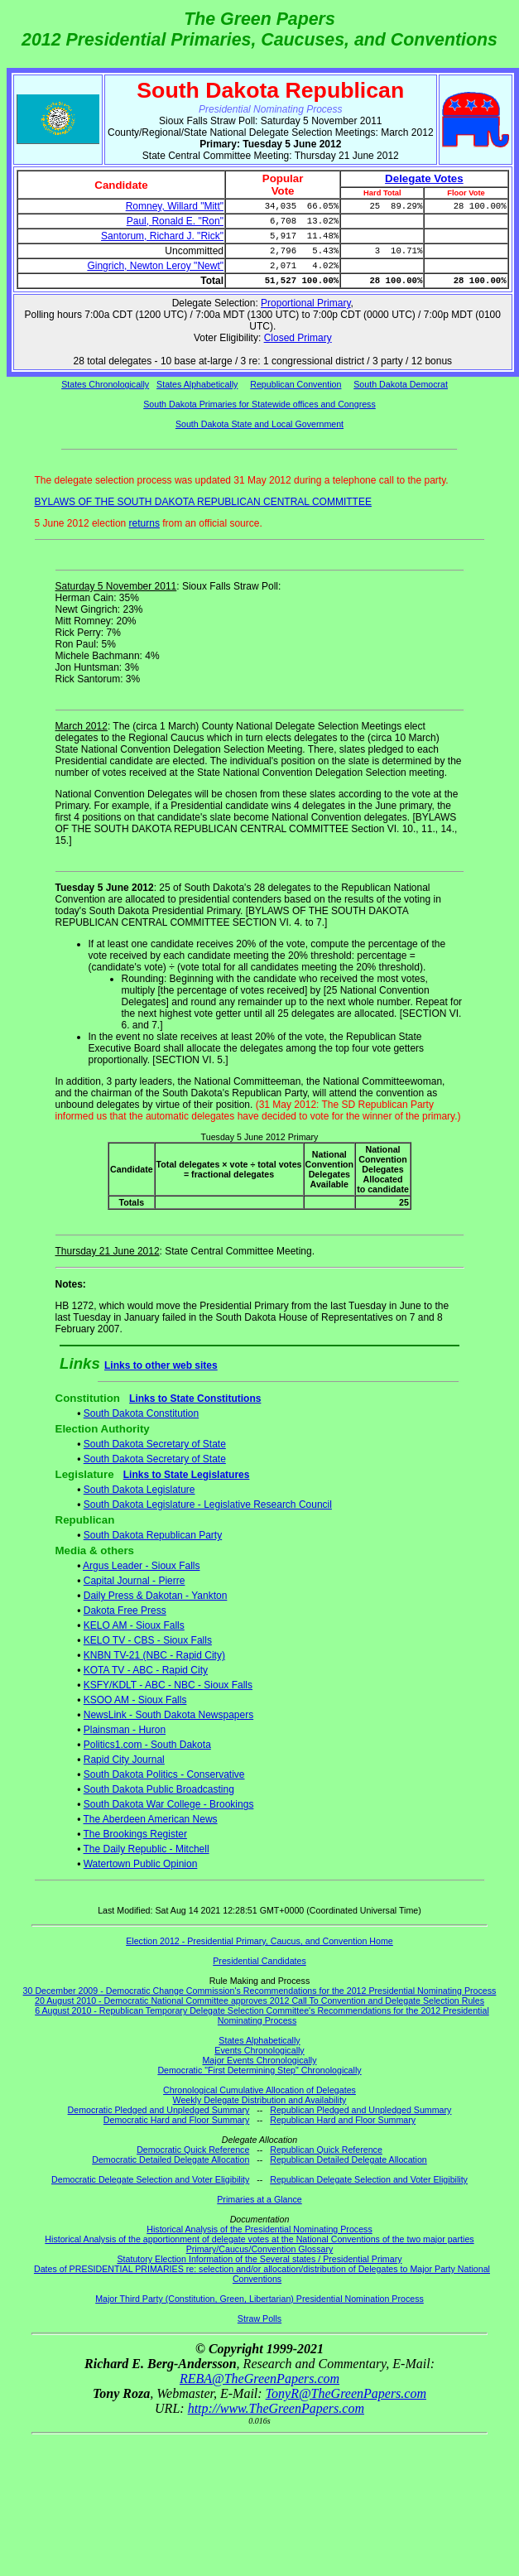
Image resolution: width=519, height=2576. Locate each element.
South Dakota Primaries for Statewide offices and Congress (259, 404)
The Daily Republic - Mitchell (146, 1849)
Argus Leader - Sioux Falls (141, 1566)
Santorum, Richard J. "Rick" (162, 236)
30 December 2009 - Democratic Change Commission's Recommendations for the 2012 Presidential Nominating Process (260, 1991)
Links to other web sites (161, 1365)
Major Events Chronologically (259, 2060)
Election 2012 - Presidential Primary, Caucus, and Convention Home (259, 1941)
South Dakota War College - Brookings (169, 1804)
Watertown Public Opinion (141, 1864)
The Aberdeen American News (151, 1819)
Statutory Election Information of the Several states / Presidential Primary (259, 2259)
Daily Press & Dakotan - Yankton (156, 1595)
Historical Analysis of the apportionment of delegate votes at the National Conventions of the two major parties (259, 2239)
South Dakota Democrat (400, 384)
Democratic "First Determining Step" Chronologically (259, 2070)
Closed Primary (298, 338)
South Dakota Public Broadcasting (159, 1789)
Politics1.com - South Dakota (147, 1744)
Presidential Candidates (259, 1961)
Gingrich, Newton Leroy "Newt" (155, 266)
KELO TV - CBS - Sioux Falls (148, 1640)
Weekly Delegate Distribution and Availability (260, 2100)
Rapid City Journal (124, 1759)
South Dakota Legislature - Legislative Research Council (208, 1504)
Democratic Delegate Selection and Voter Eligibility (150, 2179)
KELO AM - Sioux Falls (134, 1625)
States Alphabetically (197, 384)
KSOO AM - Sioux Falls (135, 1700)
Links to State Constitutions (195, 1398)
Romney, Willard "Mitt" (174, 206)
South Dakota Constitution (141, 1413)
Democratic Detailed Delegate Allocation (170, 2159)
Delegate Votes (424, 178)
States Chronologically (105, 384)
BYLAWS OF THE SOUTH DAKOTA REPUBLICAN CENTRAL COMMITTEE (203, 502)
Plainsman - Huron (125, 1730)
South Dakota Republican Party (153, 1535)
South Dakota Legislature (139, 1489)
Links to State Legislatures (186, 1475)
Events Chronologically (259, 2050)
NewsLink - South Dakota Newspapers (168, 1715)
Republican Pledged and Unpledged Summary (360, 2110)
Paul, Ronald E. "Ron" (175, 221)
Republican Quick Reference (326, 2150)
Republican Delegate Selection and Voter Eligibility (369, 2179)
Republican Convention (295, 384)
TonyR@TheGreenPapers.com (346, 2393)
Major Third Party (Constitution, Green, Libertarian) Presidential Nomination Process (259, 2299)
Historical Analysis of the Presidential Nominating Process (259, 2229)
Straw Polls (259, 2318)
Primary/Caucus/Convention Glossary (260, 2249)
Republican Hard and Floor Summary (343, 2120)
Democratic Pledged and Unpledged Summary (159, 2110)
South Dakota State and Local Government (259, 424)
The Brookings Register (135, 1834)
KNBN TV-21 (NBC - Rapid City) (154, 1655)
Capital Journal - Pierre (134, 1581)
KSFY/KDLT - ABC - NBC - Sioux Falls (168, 1685)
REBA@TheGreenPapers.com (259, 2378)
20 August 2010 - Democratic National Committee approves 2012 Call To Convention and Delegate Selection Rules (259, 2000)
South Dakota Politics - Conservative (164, 1774)
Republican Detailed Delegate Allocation (348, 2159)
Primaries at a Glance (259, 2199)
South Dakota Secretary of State (155, 1444)
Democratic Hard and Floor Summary (176, 2120)
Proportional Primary (305, 303)
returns (144, 523)
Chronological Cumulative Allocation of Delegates (259, 2090)
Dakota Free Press (125, 1610)
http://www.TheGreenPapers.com (276, 2408)
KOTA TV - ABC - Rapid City (146, 1670)
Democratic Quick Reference (193, 2150)
